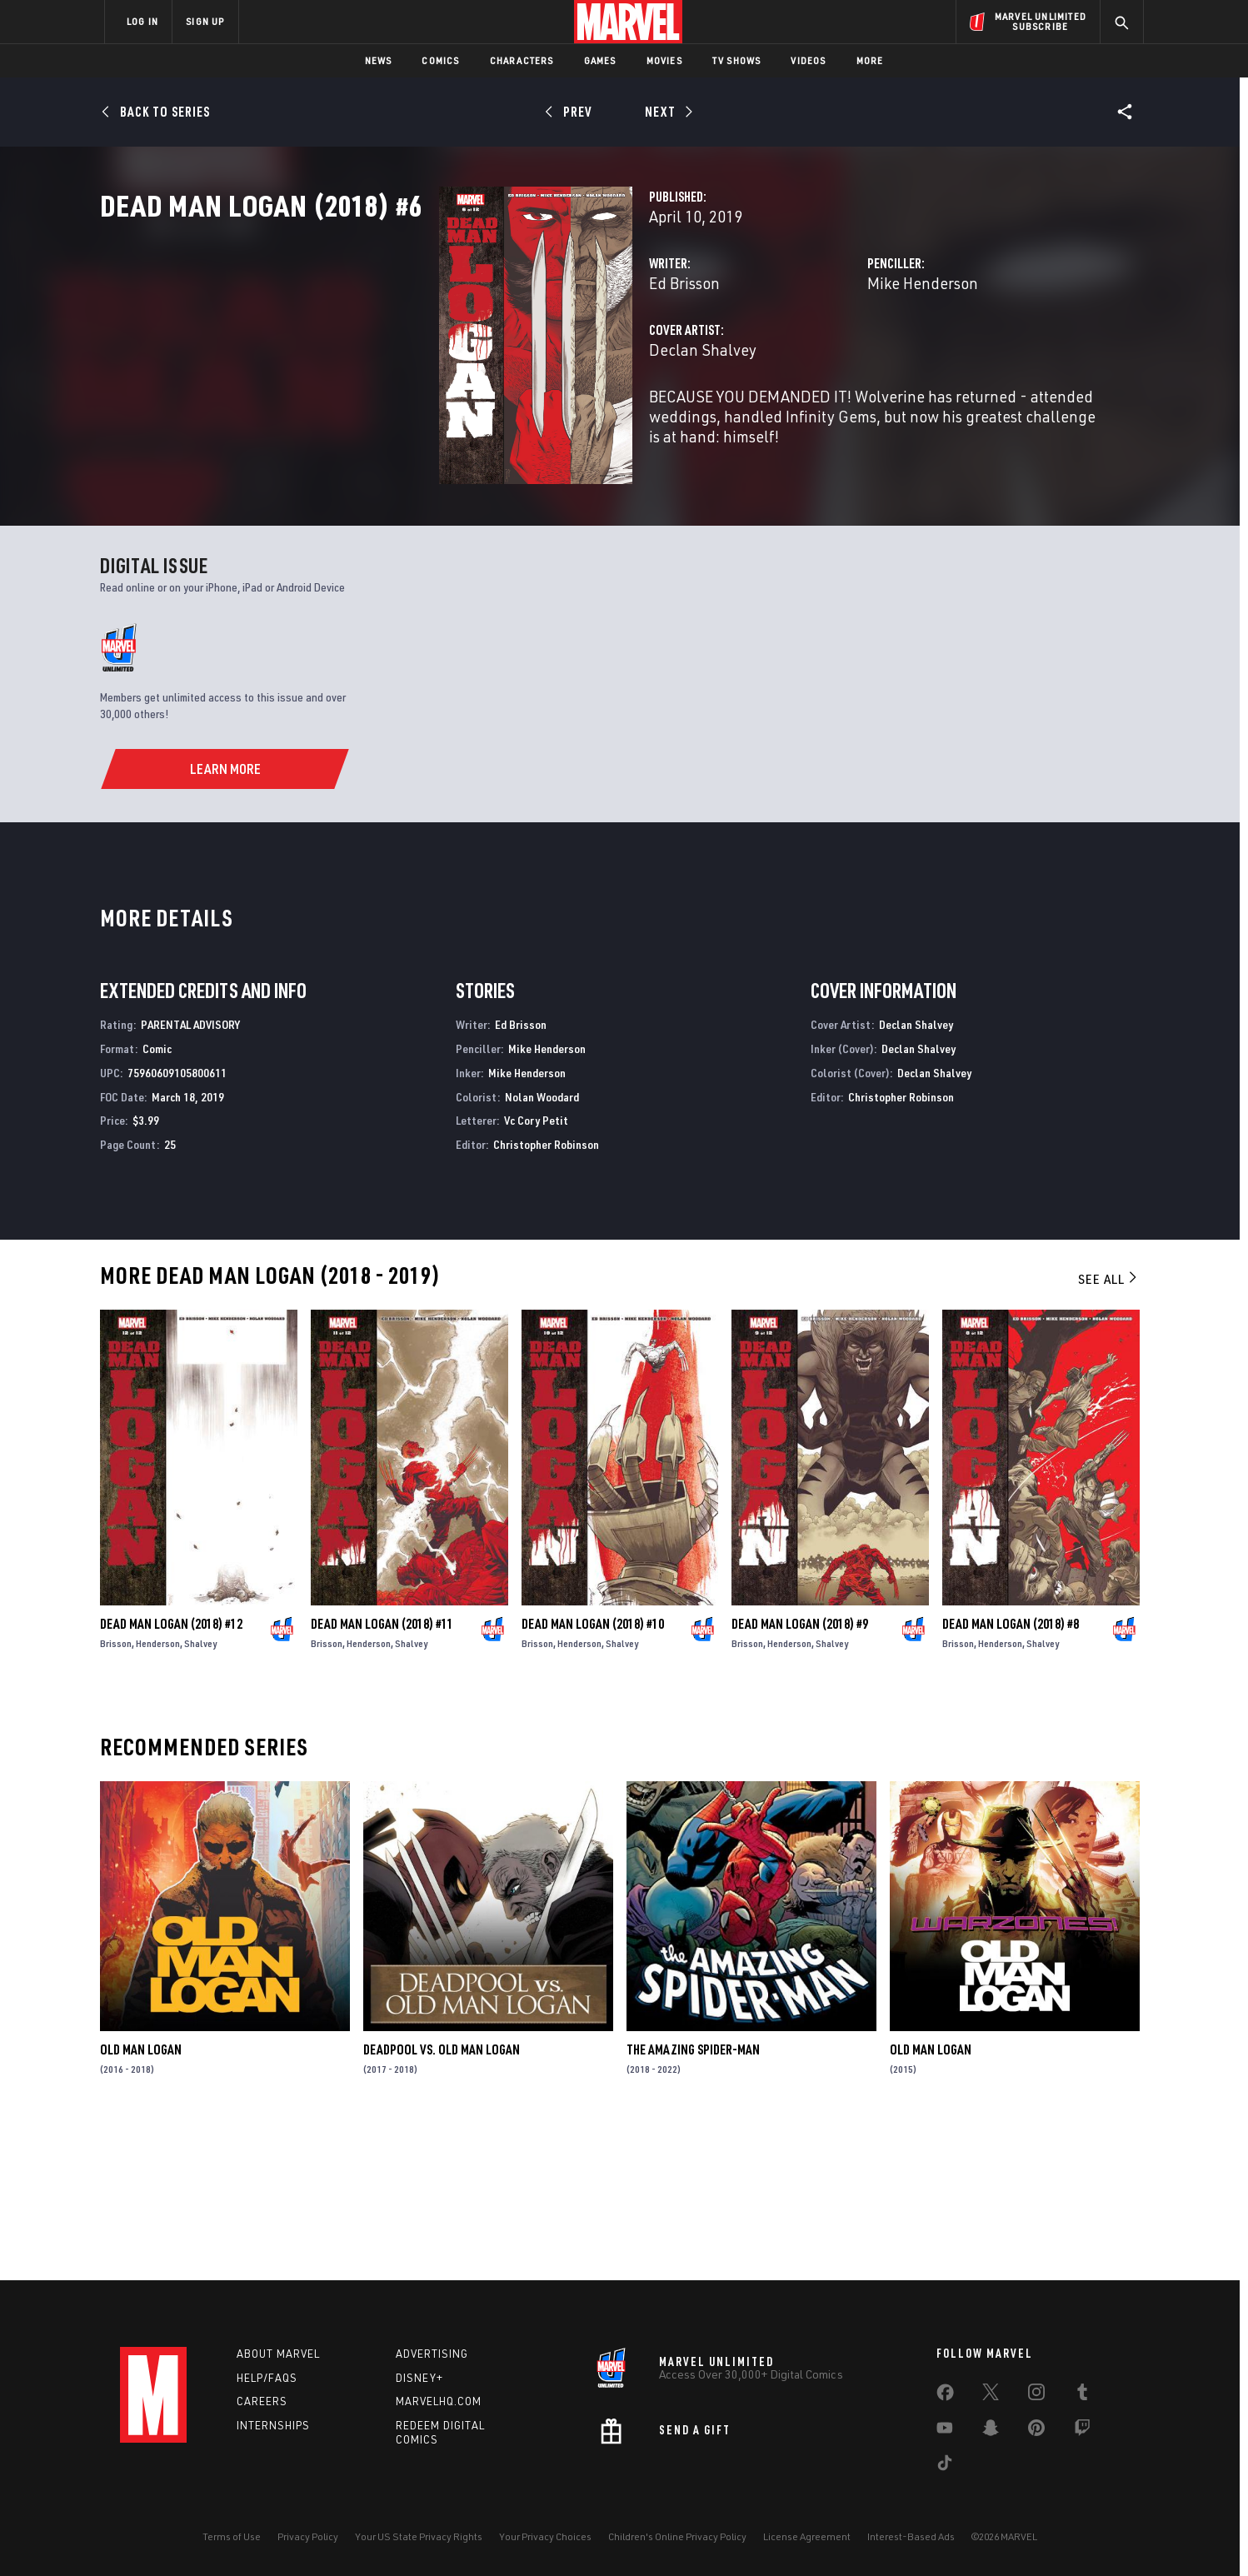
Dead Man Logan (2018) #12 (171, 1775)
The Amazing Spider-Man (693, 2201)
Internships (273, 2426)
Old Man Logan (141, 2201)
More (870, 60)
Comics (440, 60)
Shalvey (200, 1795)
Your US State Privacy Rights (418, 2536)
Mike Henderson (804, 356)
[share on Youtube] (944, 2431)
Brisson (116, 1795)
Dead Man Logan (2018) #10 (593, 1775)
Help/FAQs (267, 2377)
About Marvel (278, 2353)
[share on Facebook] (945, 2396)
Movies (664, 60)
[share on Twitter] (990, 2395)
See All (1109, 1430)
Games (600, 60)
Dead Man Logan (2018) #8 (1010, 1775)
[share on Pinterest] (1036, 2431)
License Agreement (807, 2536)
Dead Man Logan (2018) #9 (799, 1775)
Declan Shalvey (465, 422)
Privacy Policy (307, 2536)
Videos (808, 60)
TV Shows (736, 60)
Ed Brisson (447, 356)
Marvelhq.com (439, 2402)
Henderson (158, 1795)
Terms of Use (231, 2536)
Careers (262, 2402)
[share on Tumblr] (1082, 2395)
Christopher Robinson (546, 1296)
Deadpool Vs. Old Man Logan (441, 2201)
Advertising (432, 2353)
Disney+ (419, 2377)
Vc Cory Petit (536, 1272)
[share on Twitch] (1082, 2431)
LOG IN (142, 21)
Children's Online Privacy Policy (677, 2536)
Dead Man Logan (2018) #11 (382, 1775)
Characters (522, 60)
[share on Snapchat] (990, 2431)
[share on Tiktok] (944, 2466)
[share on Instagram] (1036, 2395)
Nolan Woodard (542, 1248)
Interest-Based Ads (911, 2536)
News (378, 60)
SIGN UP (205, 21)
